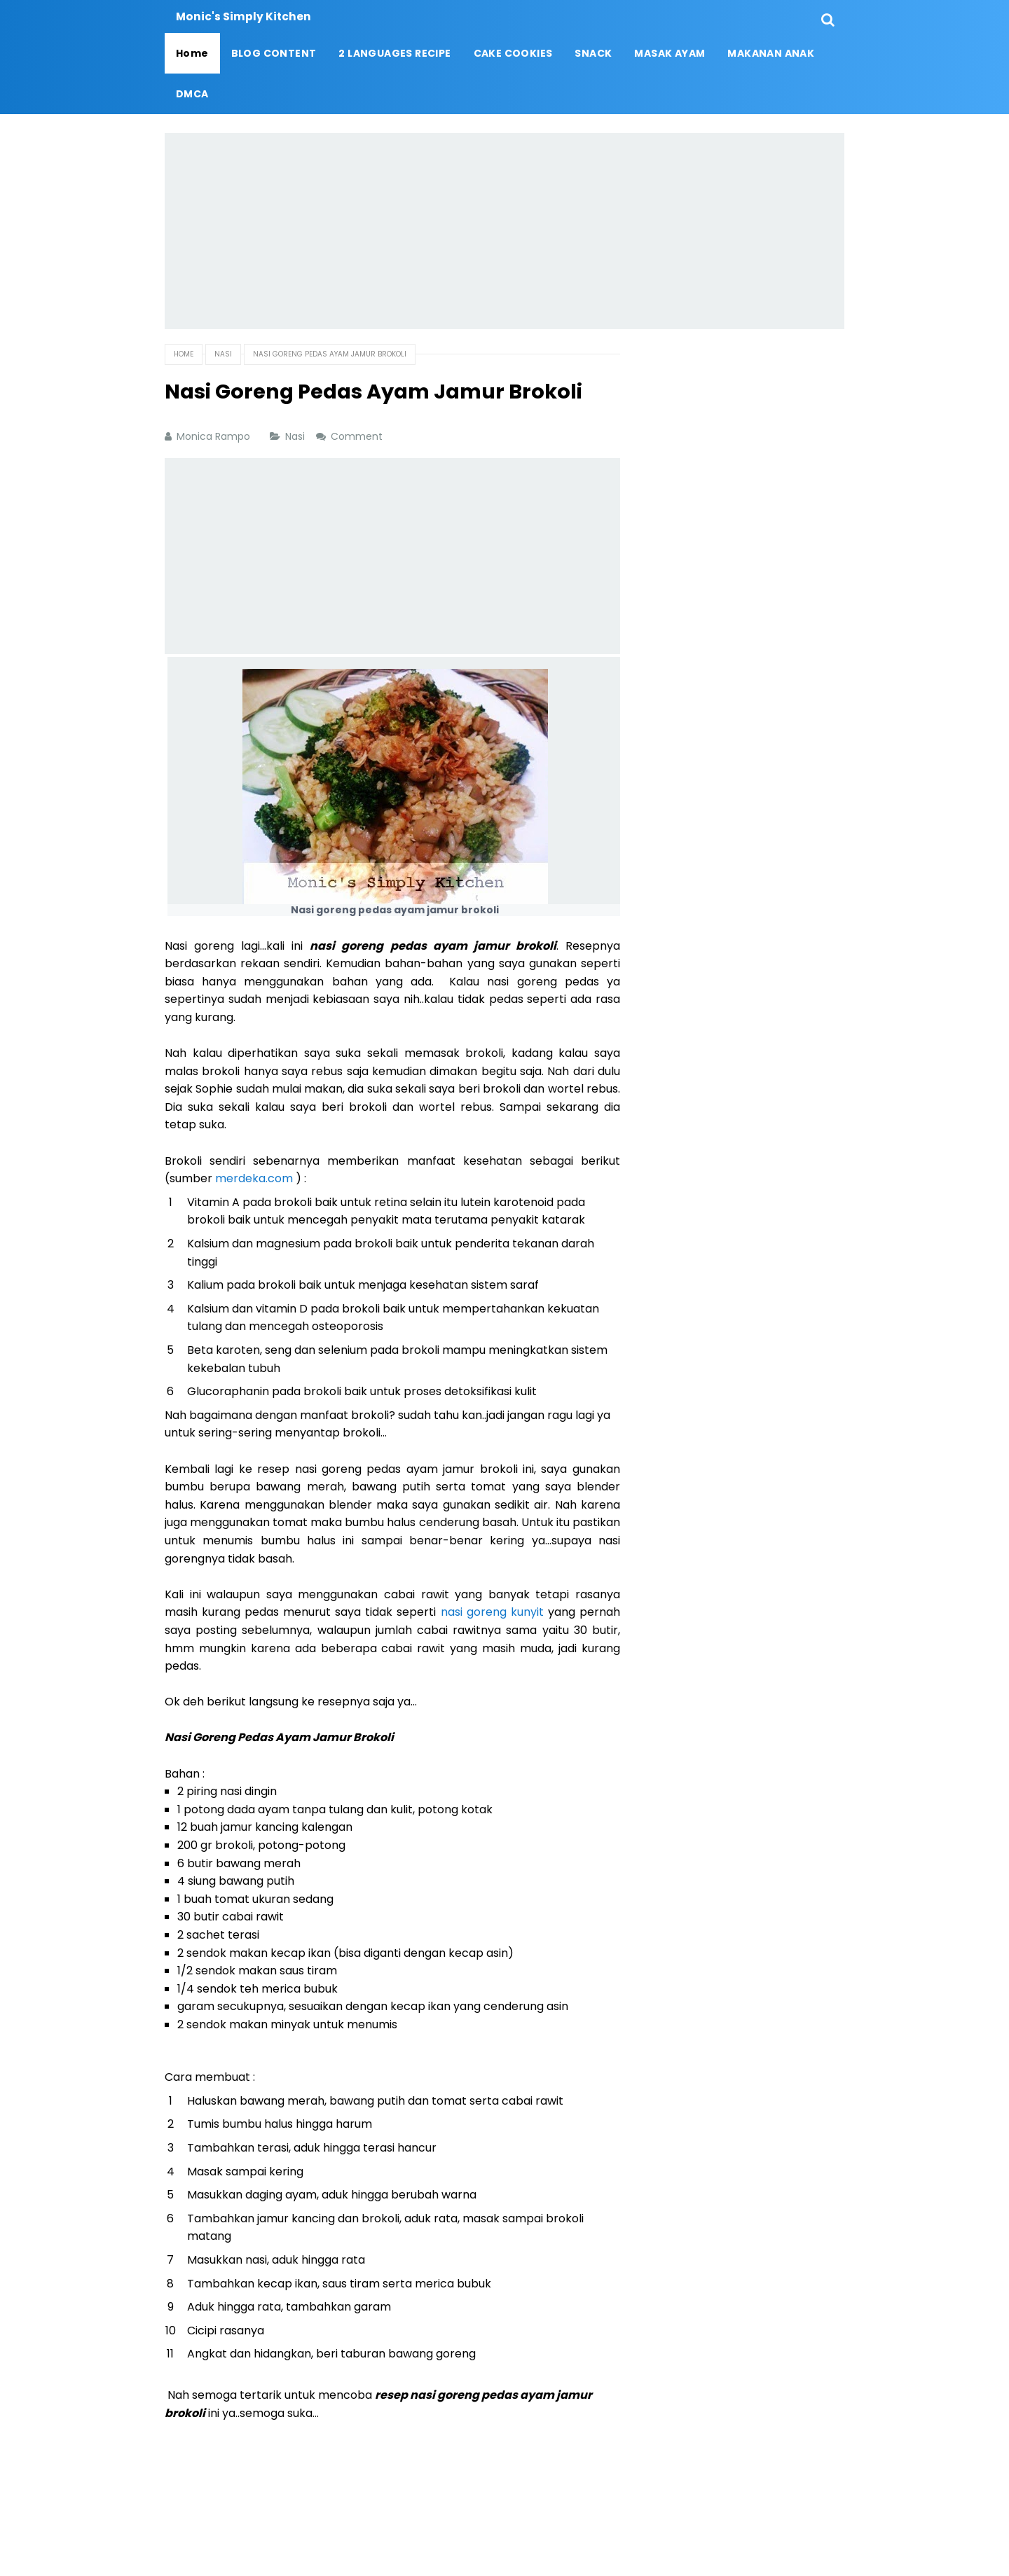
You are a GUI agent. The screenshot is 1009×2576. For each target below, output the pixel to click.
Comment (358, 436)
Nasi (296, 436)
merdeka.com (254, 1178)
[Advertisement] (504, 231)
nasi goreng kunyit (492, 1612)
